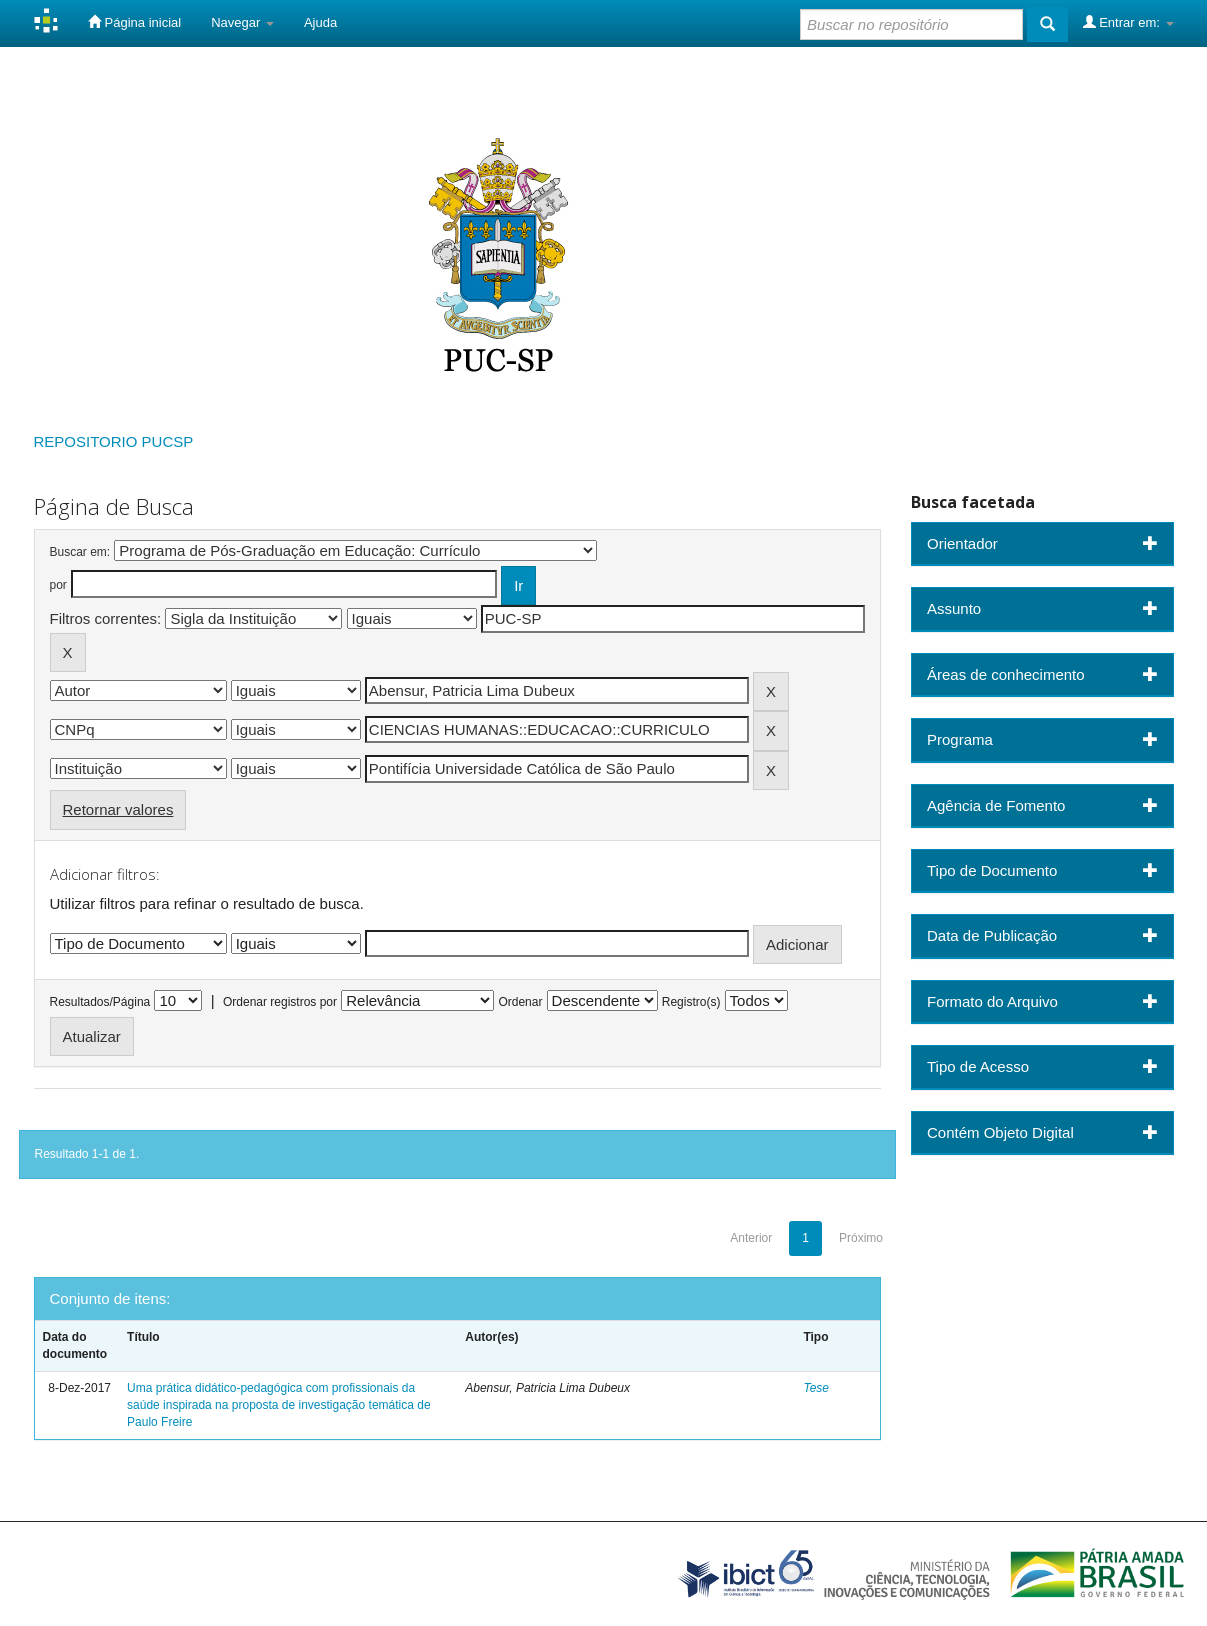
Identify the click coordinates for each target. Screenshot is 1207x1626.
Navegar (242, 22)
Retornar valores (118, 809)
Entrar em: (1128, 22)
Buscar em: (80, 552)
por (58, 585)
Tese (816, 1388)
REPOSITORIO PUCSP (114, 441)
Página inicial (134, 22)
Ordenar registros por (280, 1002)
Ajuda (320, 22)
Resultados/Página (100, 1002)
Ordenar (520, 1002)
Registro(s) (691, 1002)
